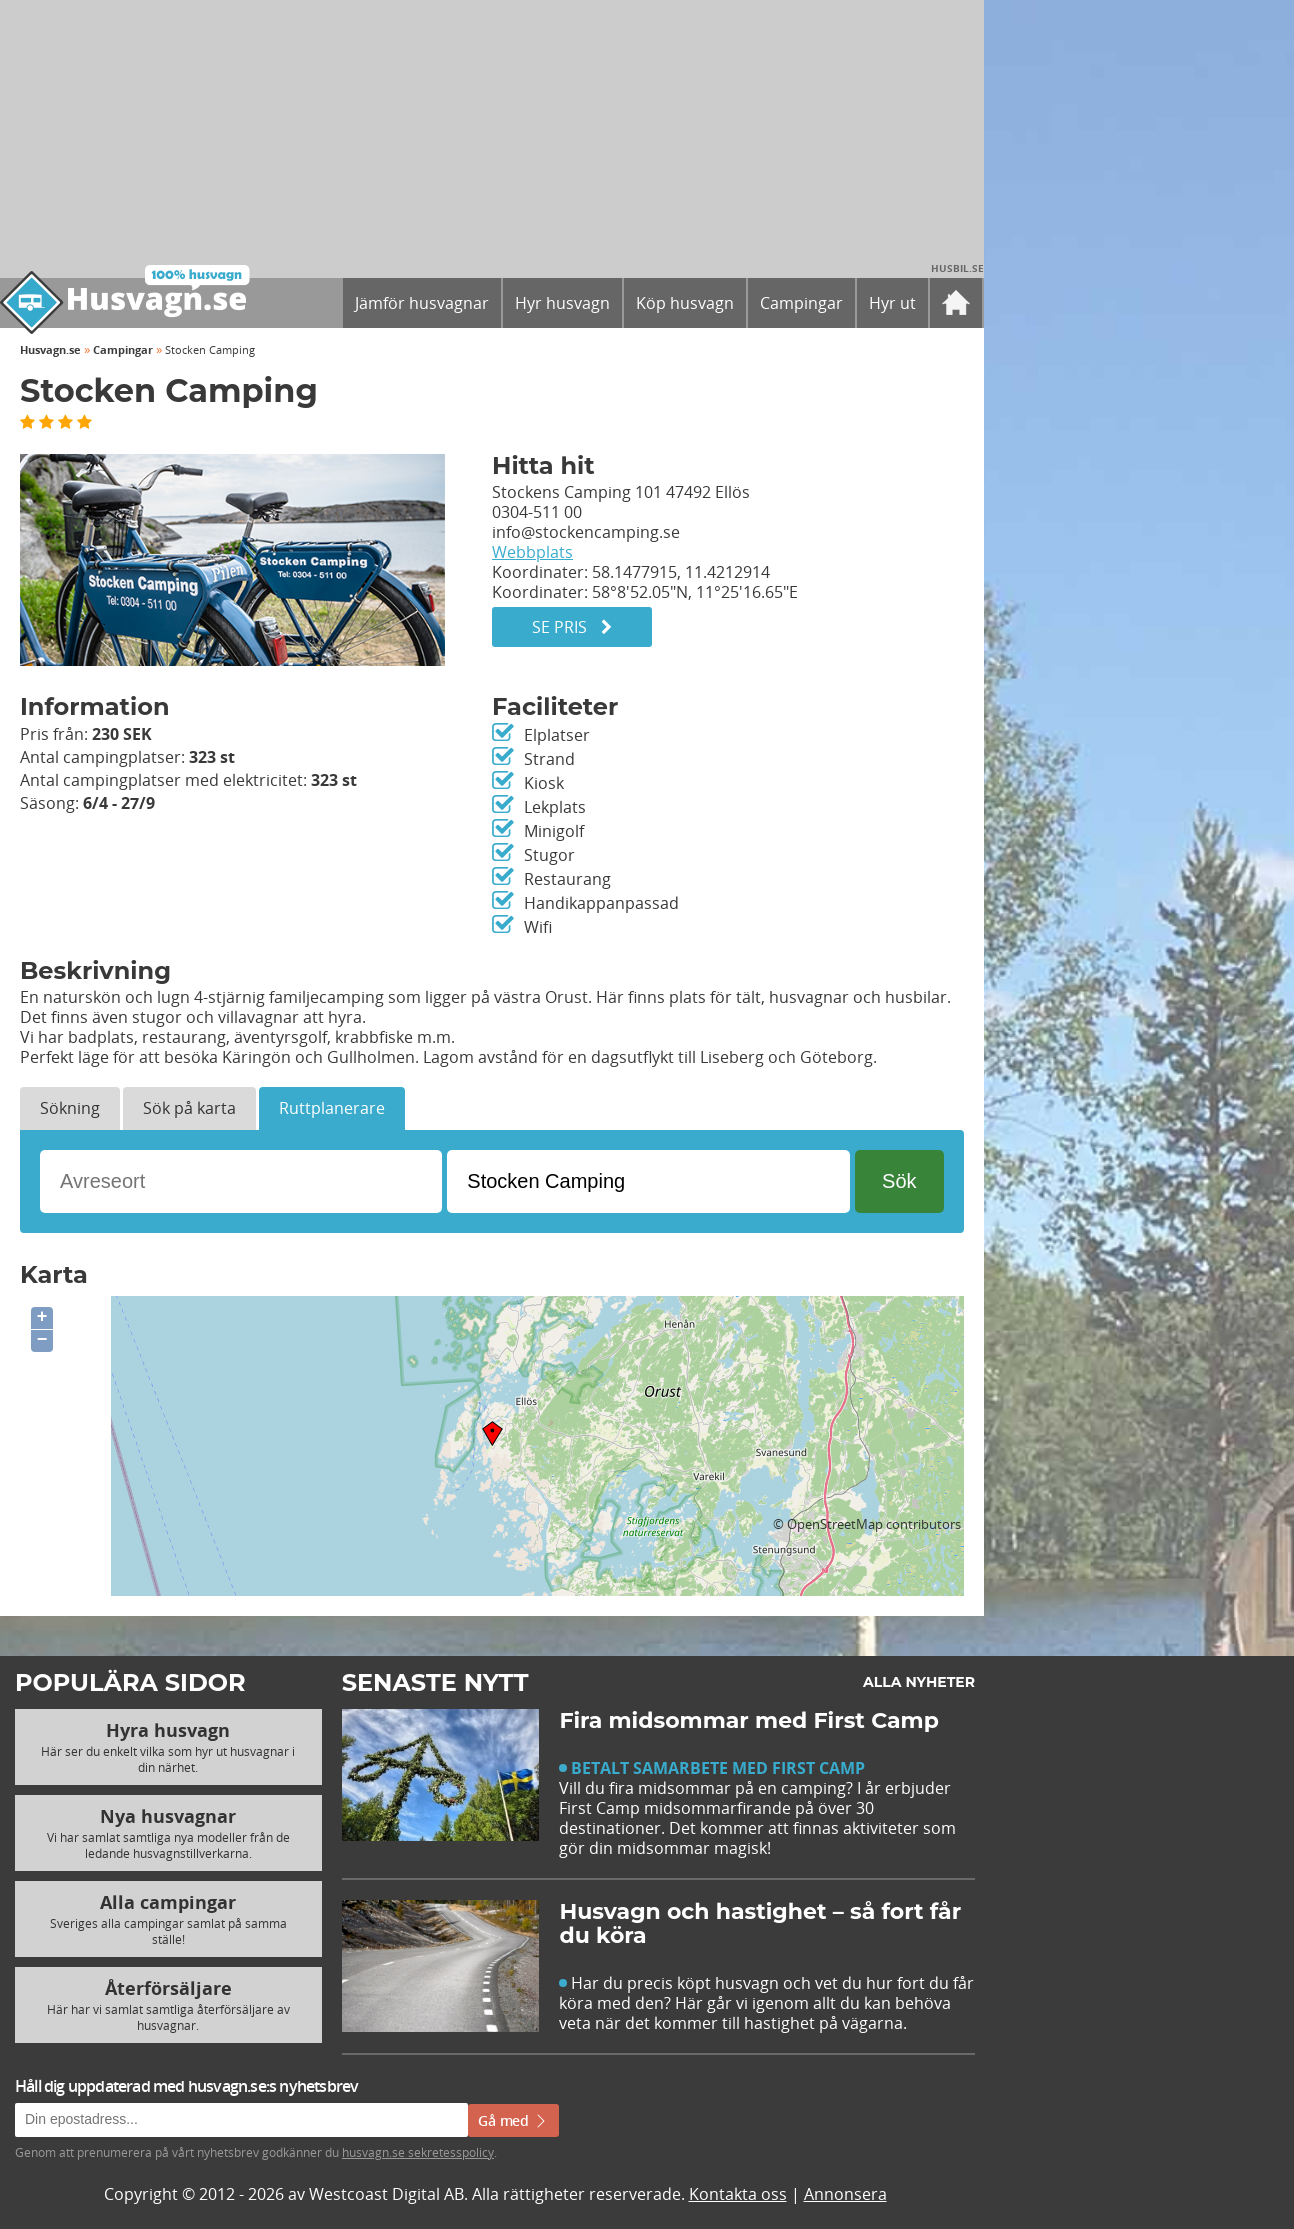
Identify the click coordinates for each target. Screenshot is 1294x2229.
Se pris (572, 627)
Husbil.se (957, 268)
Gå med (513, 2120)
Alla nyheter (919, 1682)
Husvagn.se (50, 349)
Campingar (123, 349)
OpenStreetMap (835, 1524)
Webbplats (532, 552)
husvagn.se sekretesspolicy (418, 2152)
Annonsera (845, 2194)
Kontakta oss (738, 2194)
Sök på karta (189, 1108)
